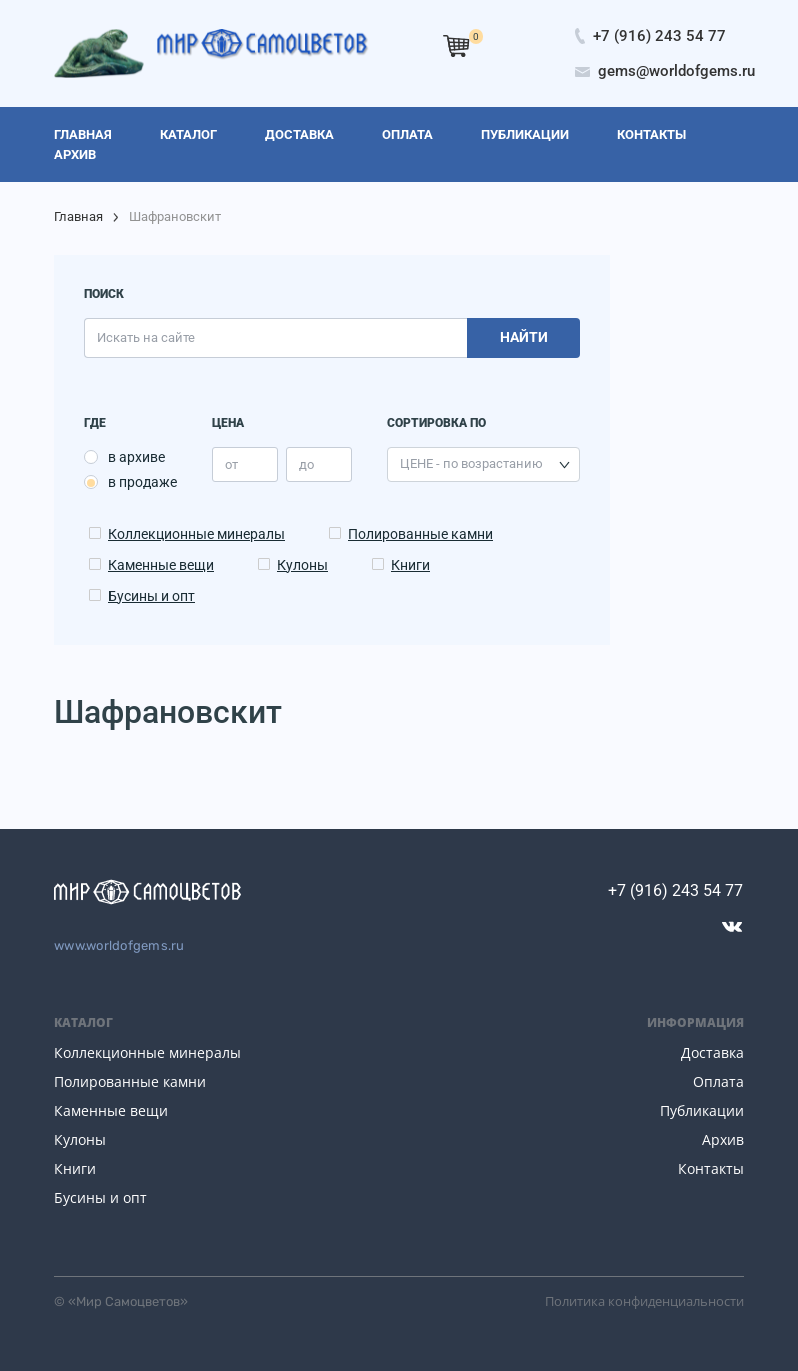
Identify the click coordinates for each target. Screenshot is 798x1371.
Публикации (702, 1110)
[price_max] (319, 464)
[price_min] (245, 464)
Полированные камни (420, 534)
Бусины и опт (151, 596)
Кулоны (302, 565)
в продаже (142, 482)
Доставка (712, 1052)
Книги (410, 565)
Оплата (718, 1081)
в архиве (136, 457)
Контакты (711, 1168)
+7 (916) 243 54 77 (675, 890)
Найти (524, 337)
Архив (723, 1139)
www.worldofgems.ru (119, 945)
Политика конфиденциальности (644, 1301)
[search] (275, 338)
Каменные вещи (161, 565)
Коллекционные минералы (196, 534)
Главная (78, 216)
